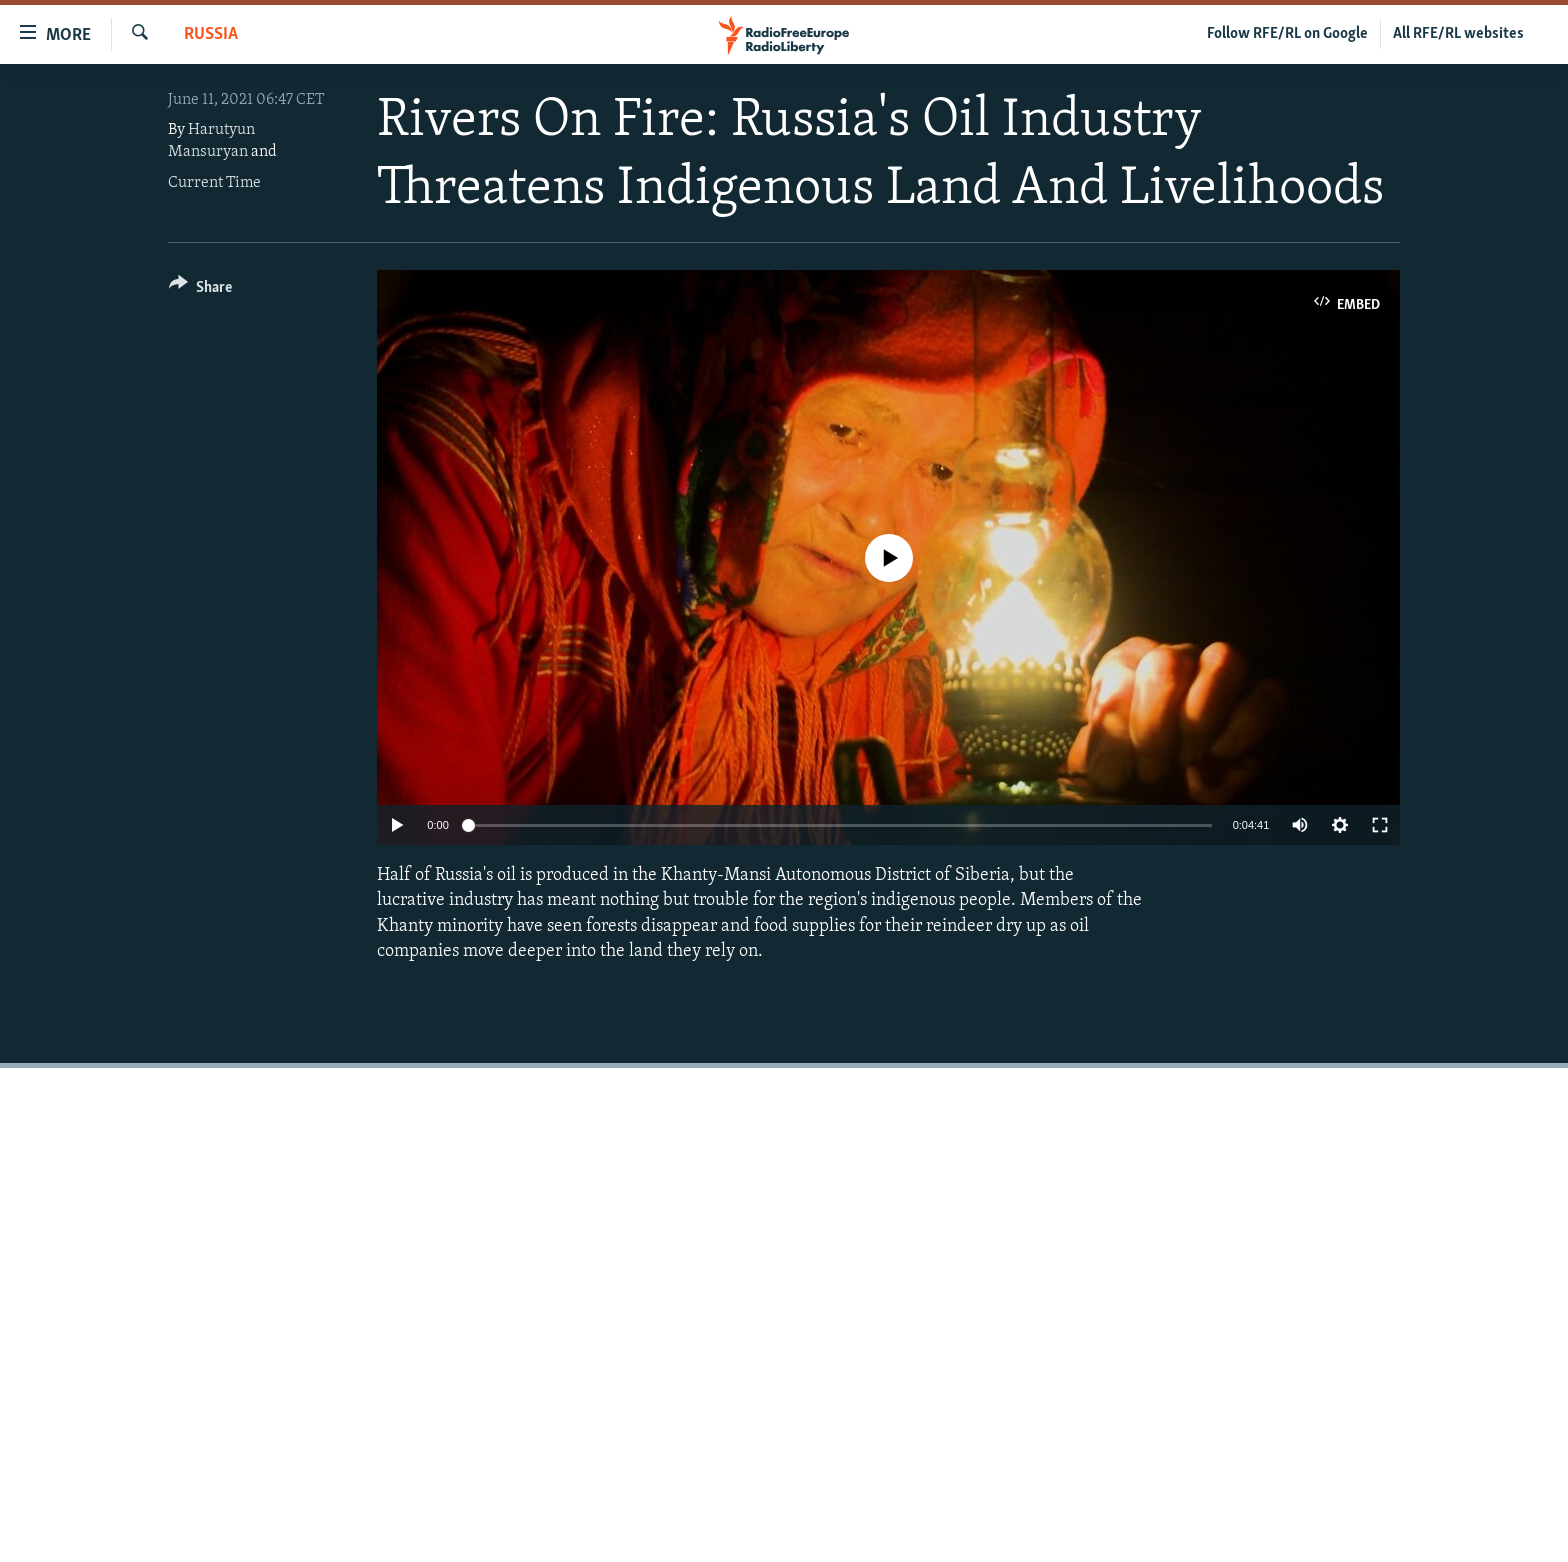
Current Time (214, 183)
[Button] (200, 290)
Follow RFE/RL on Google (1287, 34)
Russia (211, 34)
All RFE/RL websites (1458, 34)
